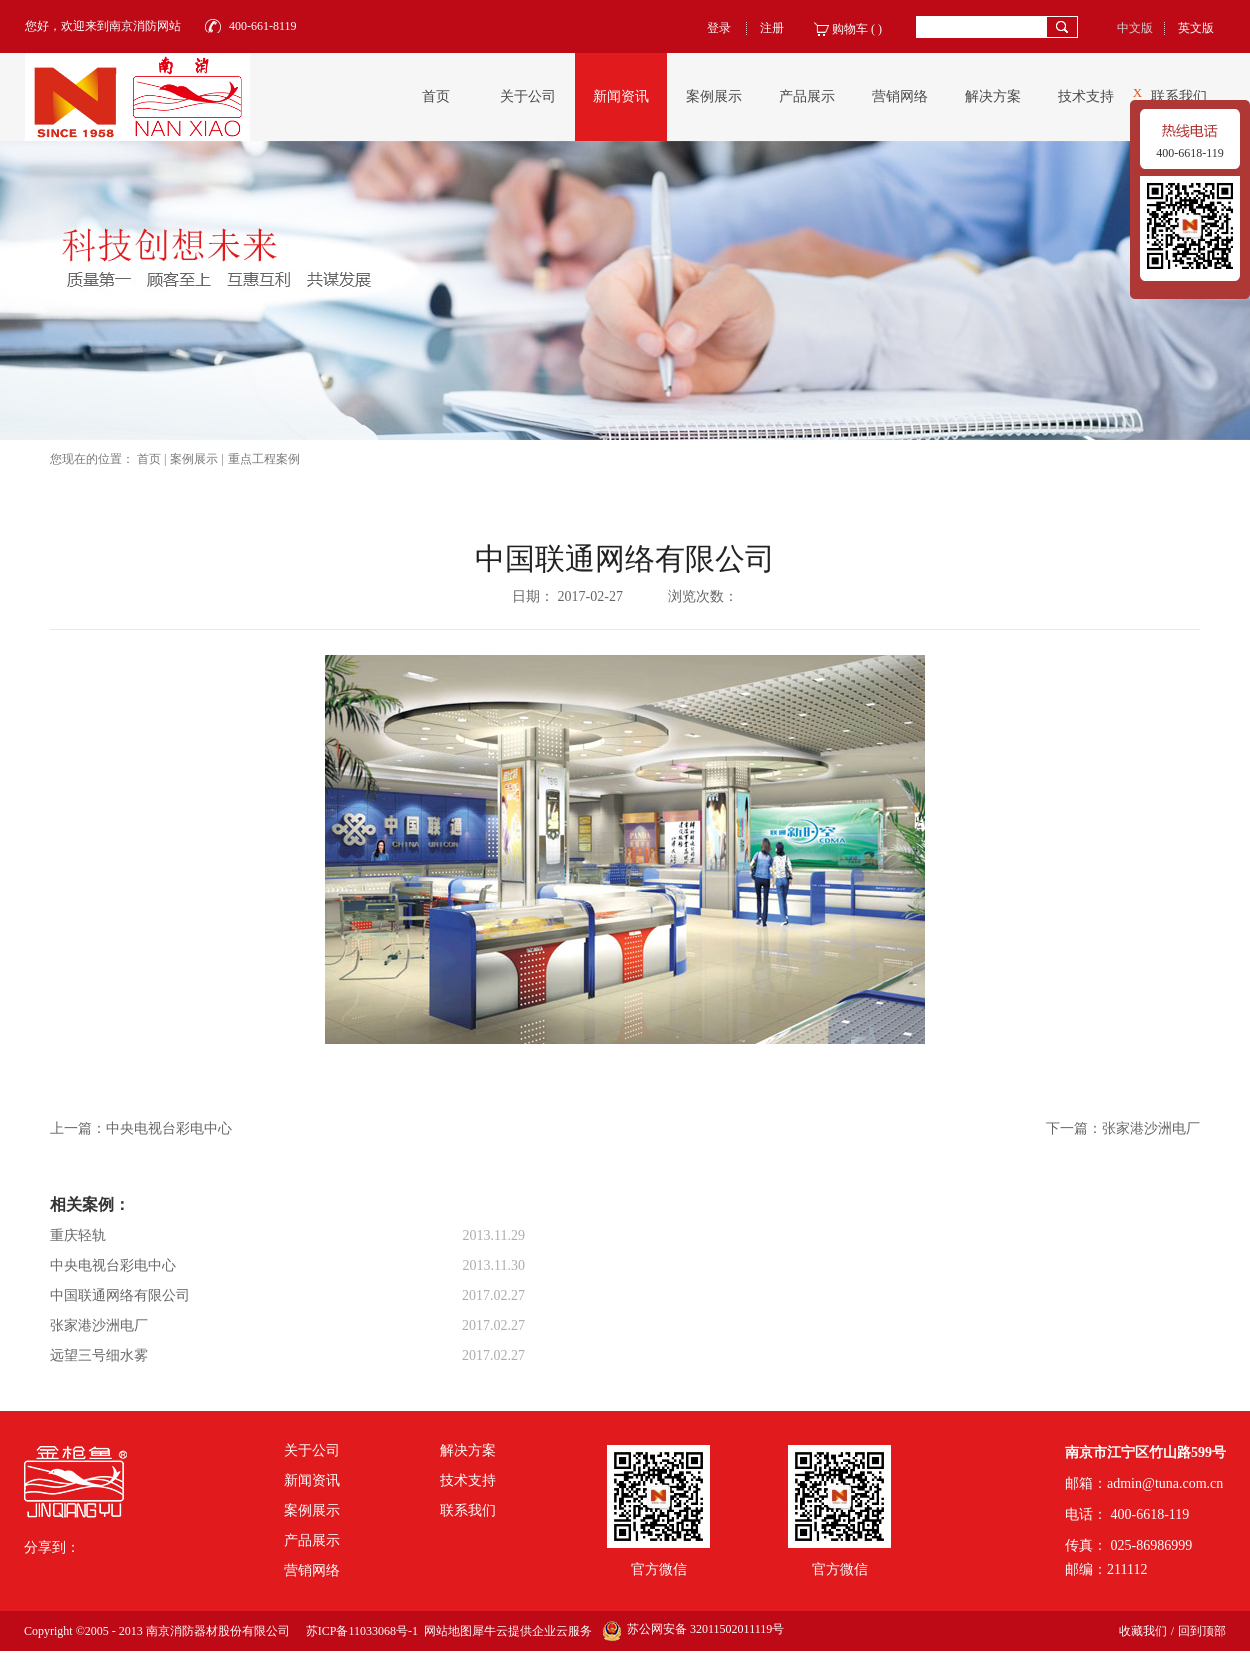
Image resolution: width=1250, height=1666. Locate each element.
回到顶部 (1202, 1631)
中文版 (1135, 28)
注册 (772, 28)
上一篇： (141, 1128)
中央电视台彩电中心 (113, 1265)
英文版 (1196, 28)
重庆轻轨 (78, 1235)
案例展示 (194, 459)
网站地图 (445, 1631)
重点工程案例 (264, 459)
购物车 (850, 29)
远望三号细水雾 (99, 1355)
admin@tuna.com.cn (1165, 1483)
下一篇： (1123, 1128)
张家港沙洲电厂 (99, 1325)
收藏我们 (1143, 1631)
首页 (436, 96)
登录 (719, 28)
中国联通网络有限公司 (120, 1295)
